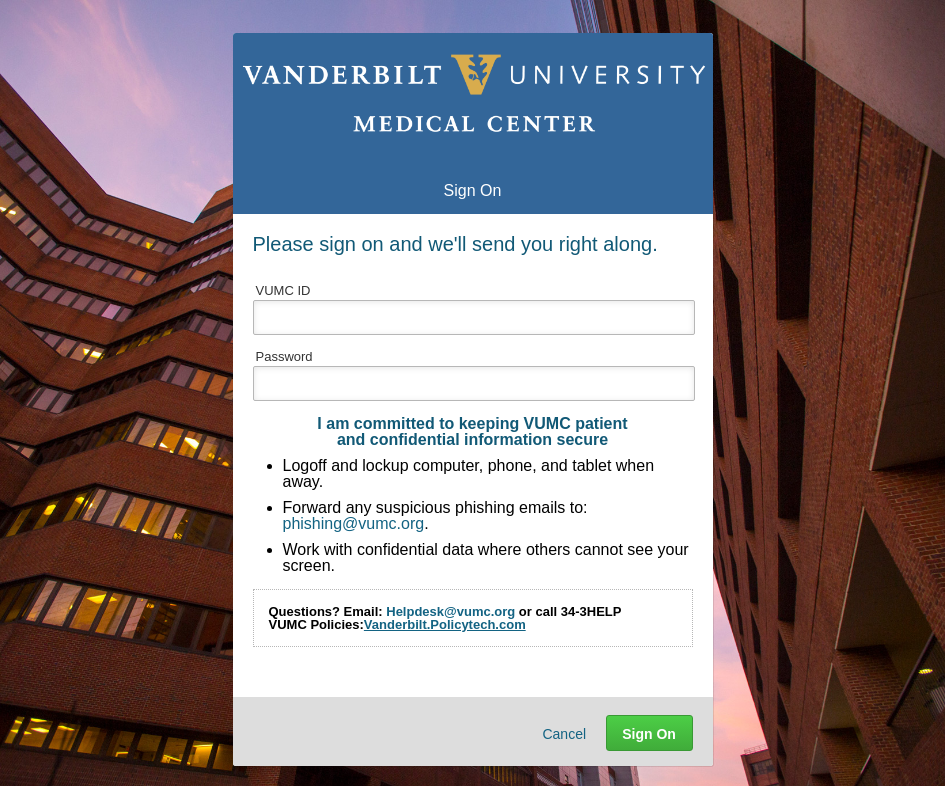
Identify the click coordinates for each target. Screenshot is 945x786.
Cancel (564, 734)
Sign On (649, 734)
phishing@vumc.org (354, 523)
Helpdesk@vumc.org (450, 611)
